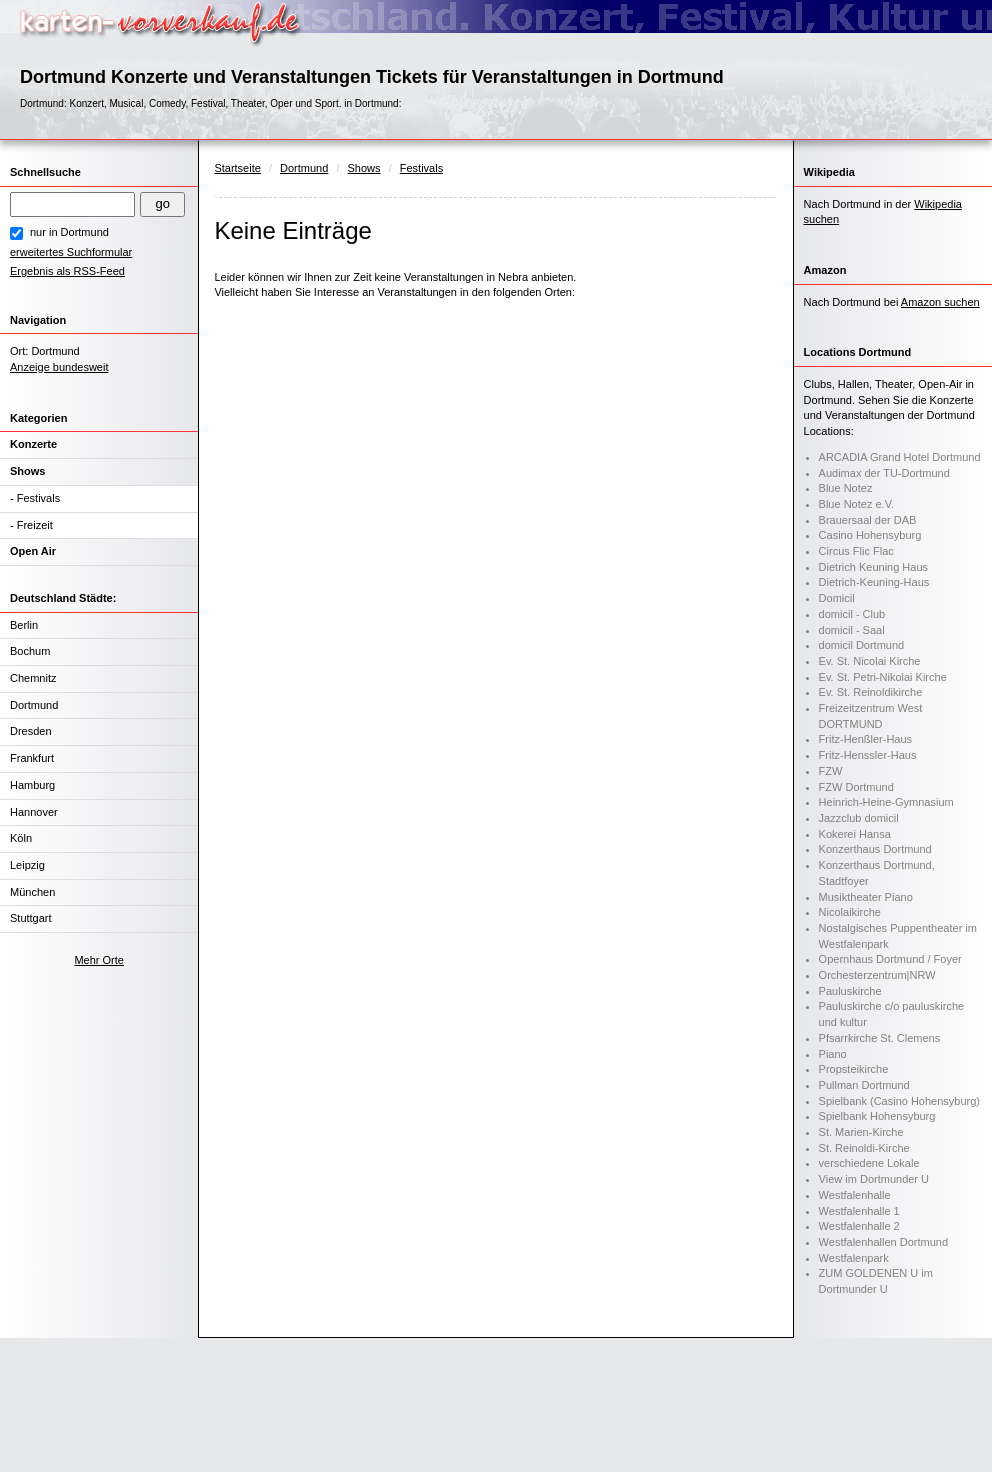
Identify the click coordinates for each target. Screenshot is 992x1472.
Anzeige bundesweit (59, 367)
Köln (21, 838)
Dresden (31, 731)
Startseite (237, 168)
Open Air (33, 551)
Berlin (24, 625)
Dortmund (34, 705)
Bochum (30, 651)
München (32, 892)
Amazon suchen (940, 302)
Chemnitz (33, 678)
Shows (27, 471)
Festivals (38, 498)
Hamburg (32, 785)
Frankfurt (32, 758)
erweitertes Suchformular (71, 252)
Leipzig (27, 865)
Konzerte (33, 444)
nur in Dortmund (69, 232)
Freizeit (35, 525)
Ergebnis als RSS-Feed (67, 271)
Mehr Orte (99, 960)
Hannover (34, 812)
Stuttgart (31, 918)
